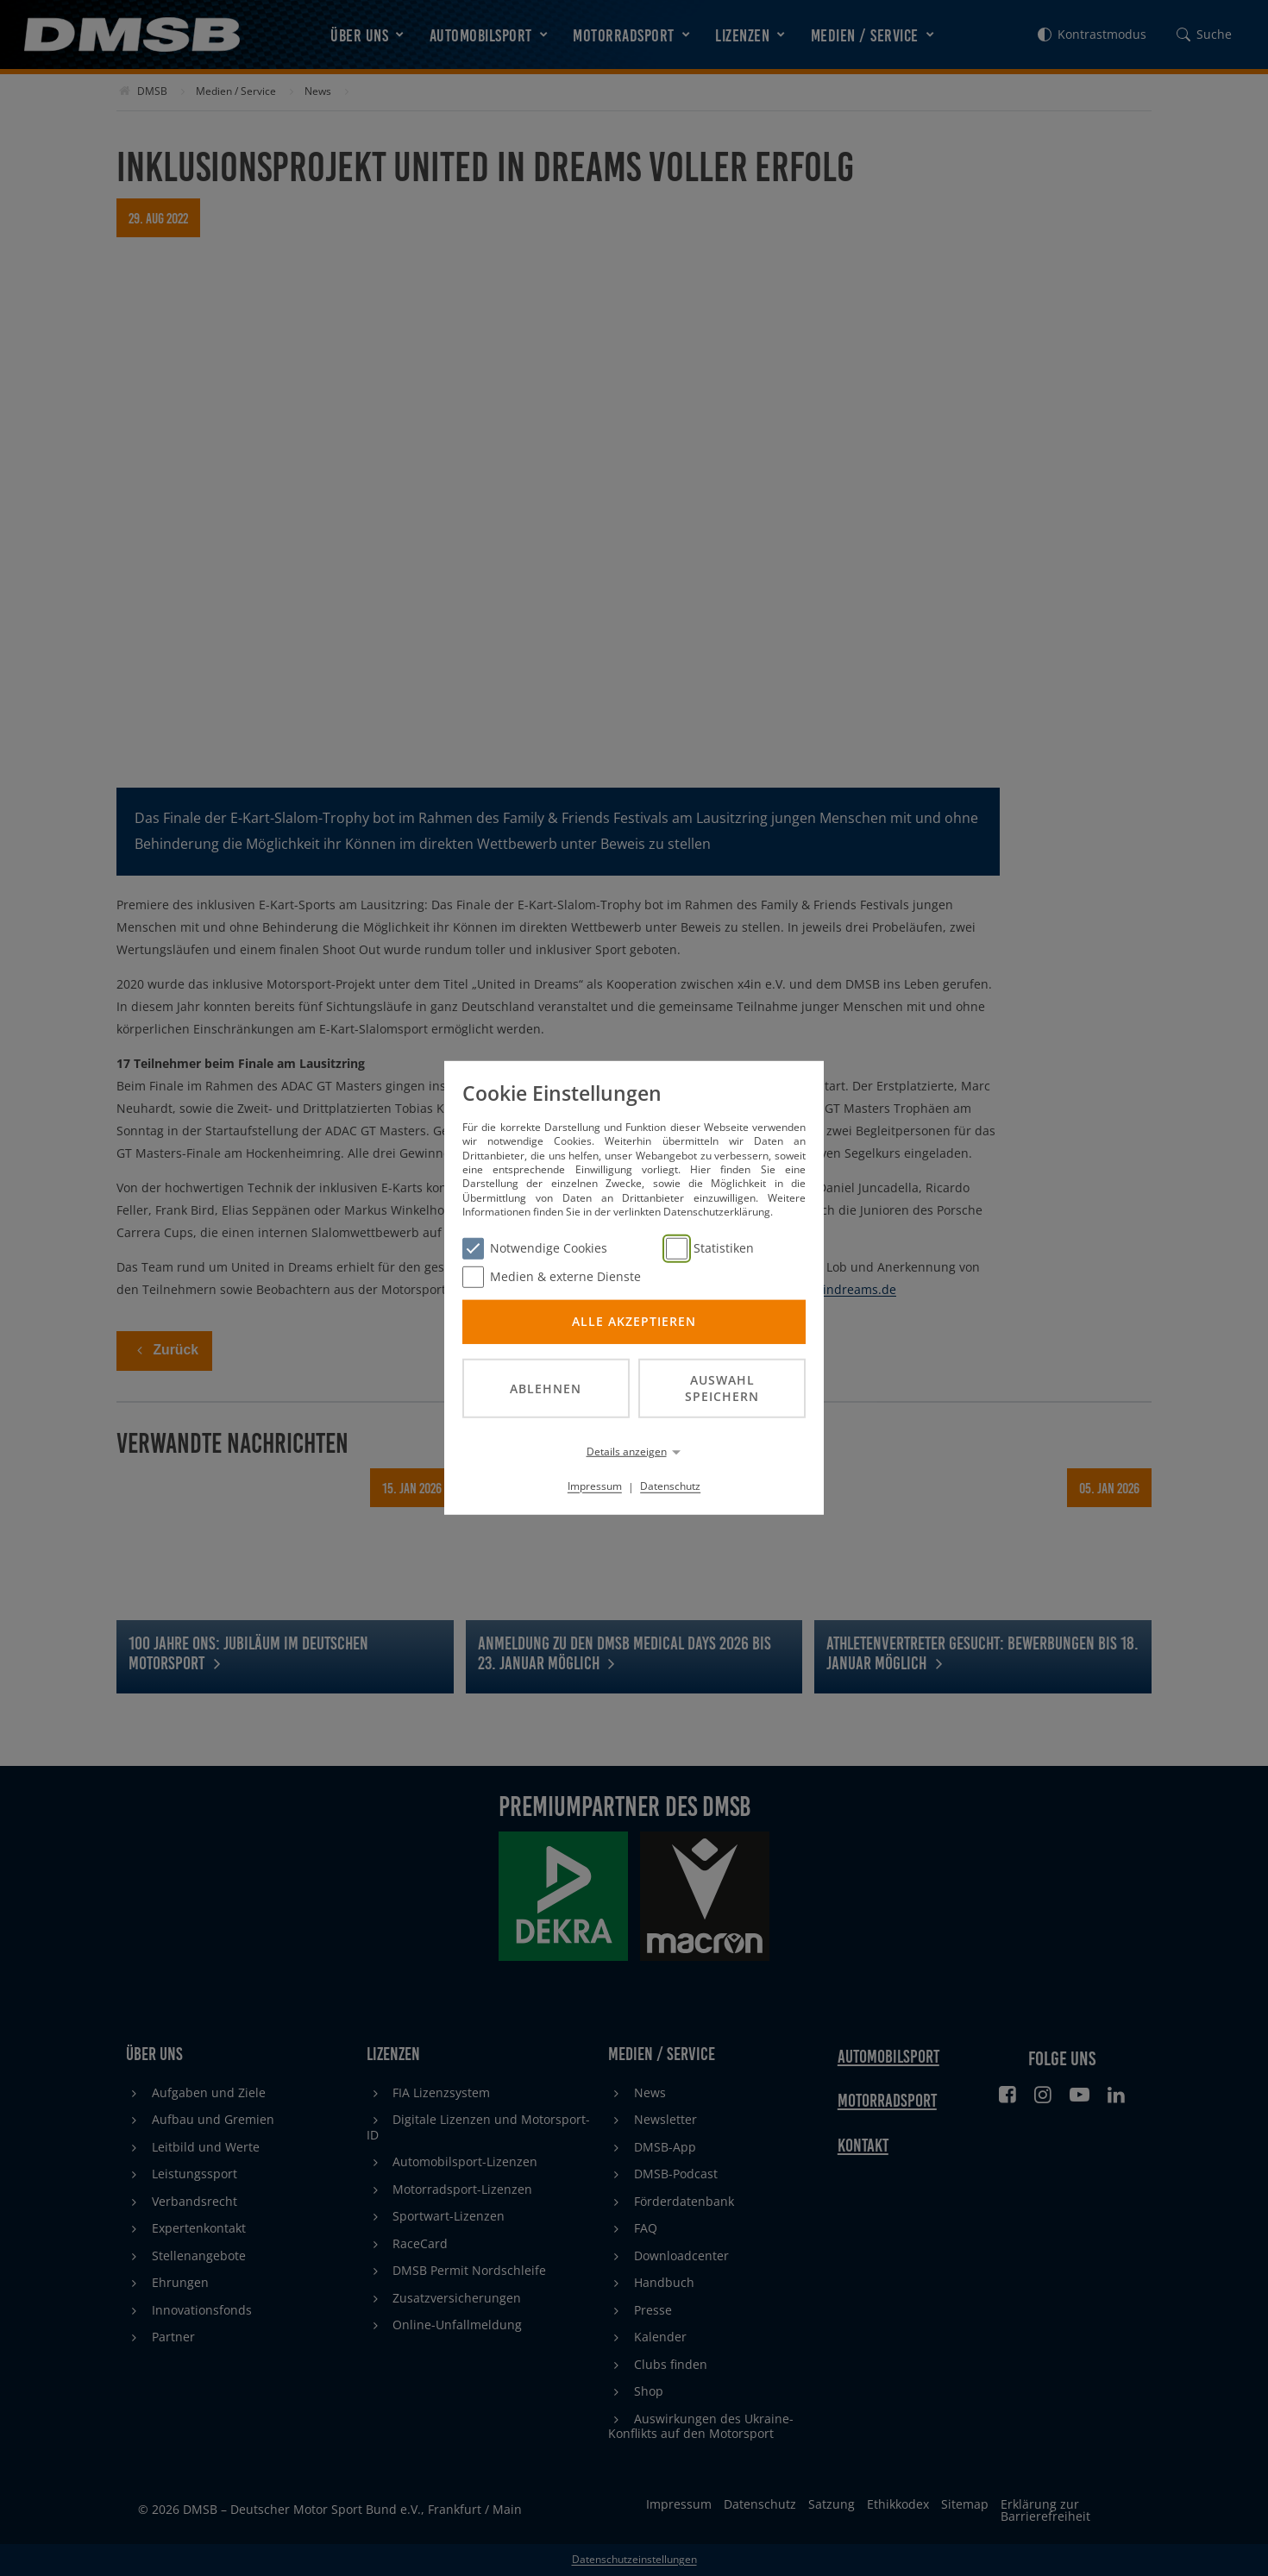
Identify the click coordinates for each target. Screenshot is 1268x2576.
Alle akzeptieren (634, 1321)
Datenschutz (670, 1486)
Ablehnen (545, 1387)
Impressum (595, 1486)
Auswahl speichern (722, 1388)
